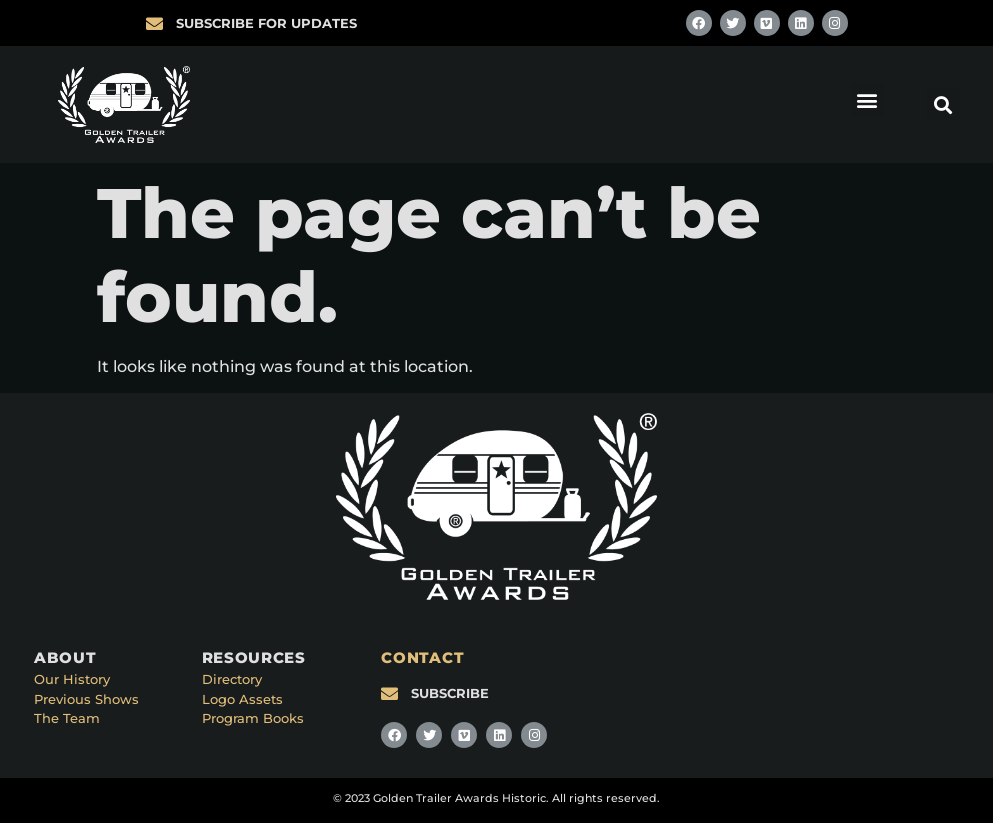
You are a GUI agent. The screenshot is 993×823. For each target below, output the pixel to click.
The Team (67, 718)
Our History (72, 679)
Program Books (253, 718)
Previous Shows (86, 699)
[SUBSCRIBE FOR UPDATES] (154, 23)
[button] (867, 99)
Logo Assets (242, 699)
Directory (232, 679)
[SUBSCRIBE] (389, 693)
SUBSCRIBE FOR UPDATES (266, 23)
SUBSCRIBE (450, 693)
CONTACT (422, 657)
